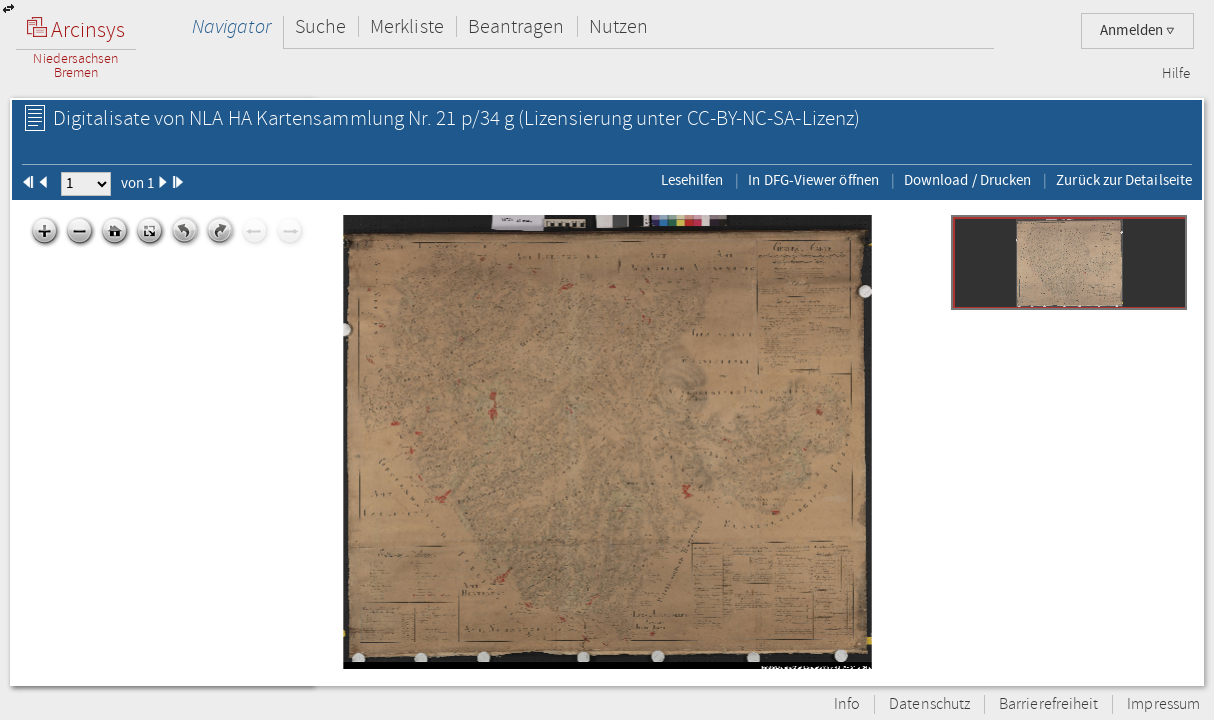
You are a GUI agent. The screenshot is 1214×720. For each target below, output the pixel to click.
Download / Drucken (967, 180)
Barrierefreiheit (1048, 704)
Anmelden (1137, 30)
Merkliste (407, 26)
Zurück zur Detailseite (1124, 180)
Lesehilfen (692, 180)
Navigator (231, 26)
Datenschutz (929, 704)
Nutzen (618, 26)
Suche (320, 26)
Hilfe (1176, 74)
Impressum (1163, 704)
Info (847, 704)
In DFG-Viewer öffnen (813, 180)
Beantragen (516, 26)
